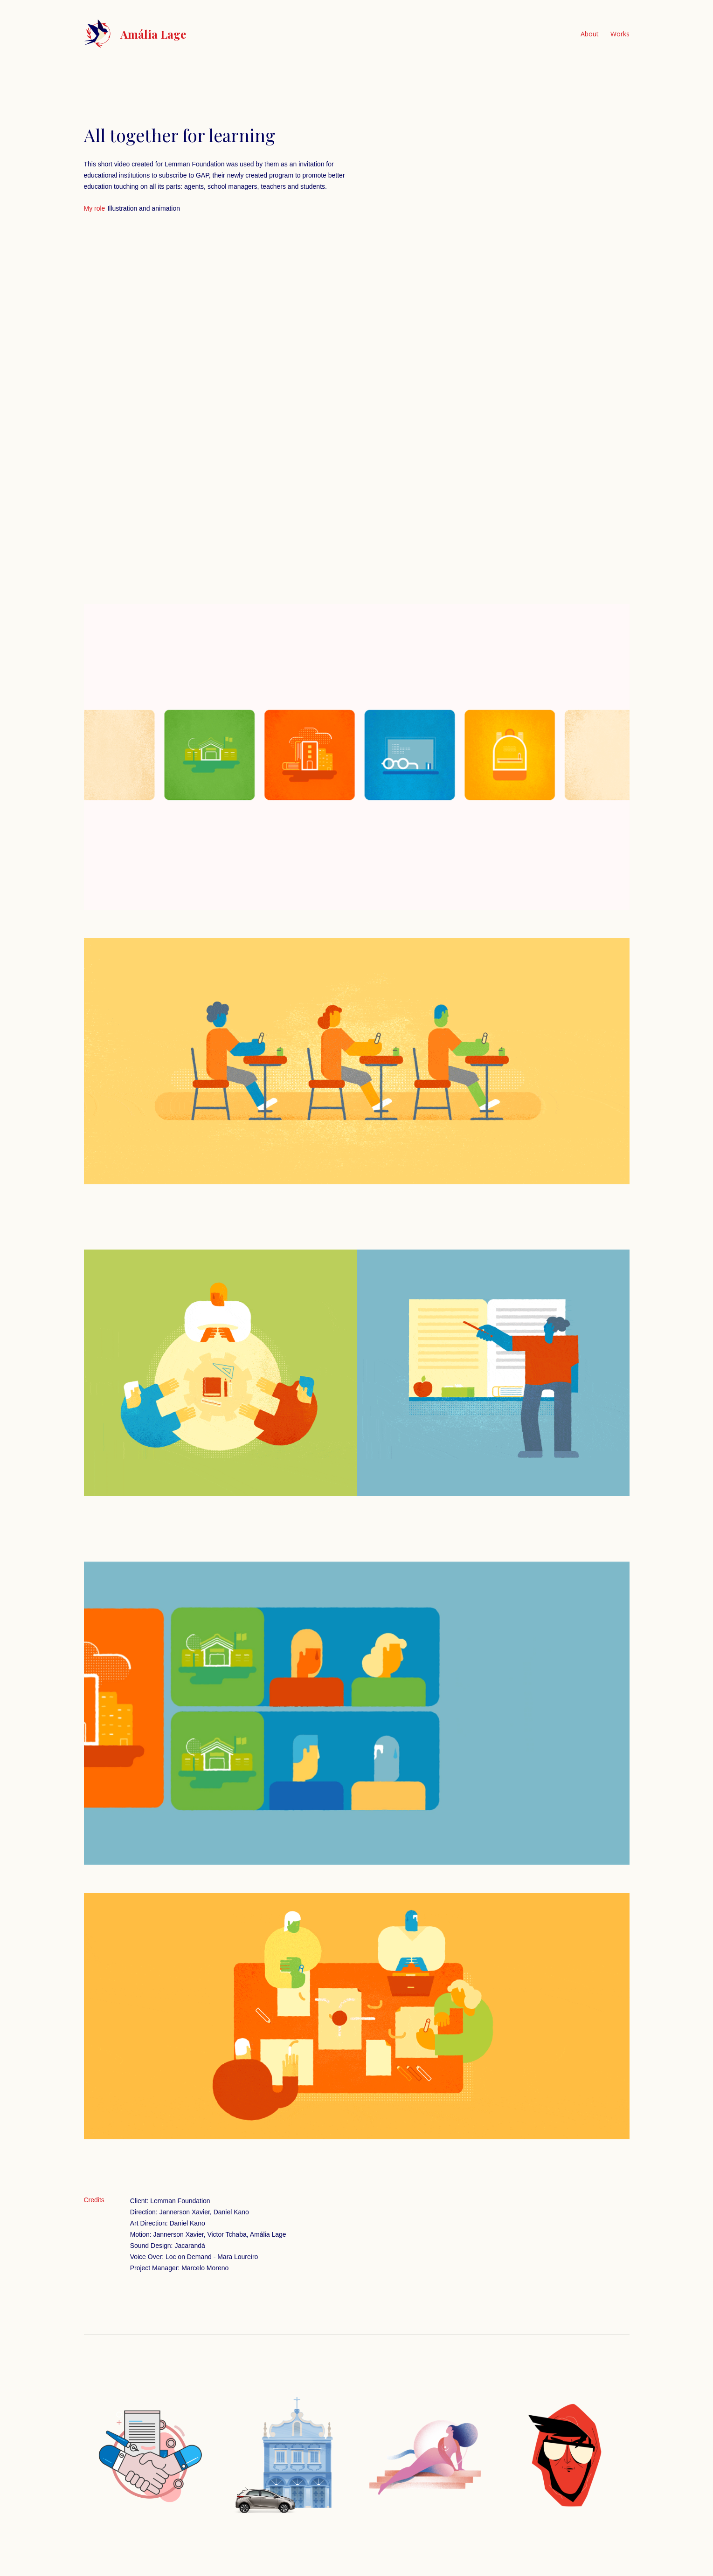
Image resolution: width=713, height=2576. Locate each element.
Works (620, 33)
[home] (135, 34)
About (590, 33)
